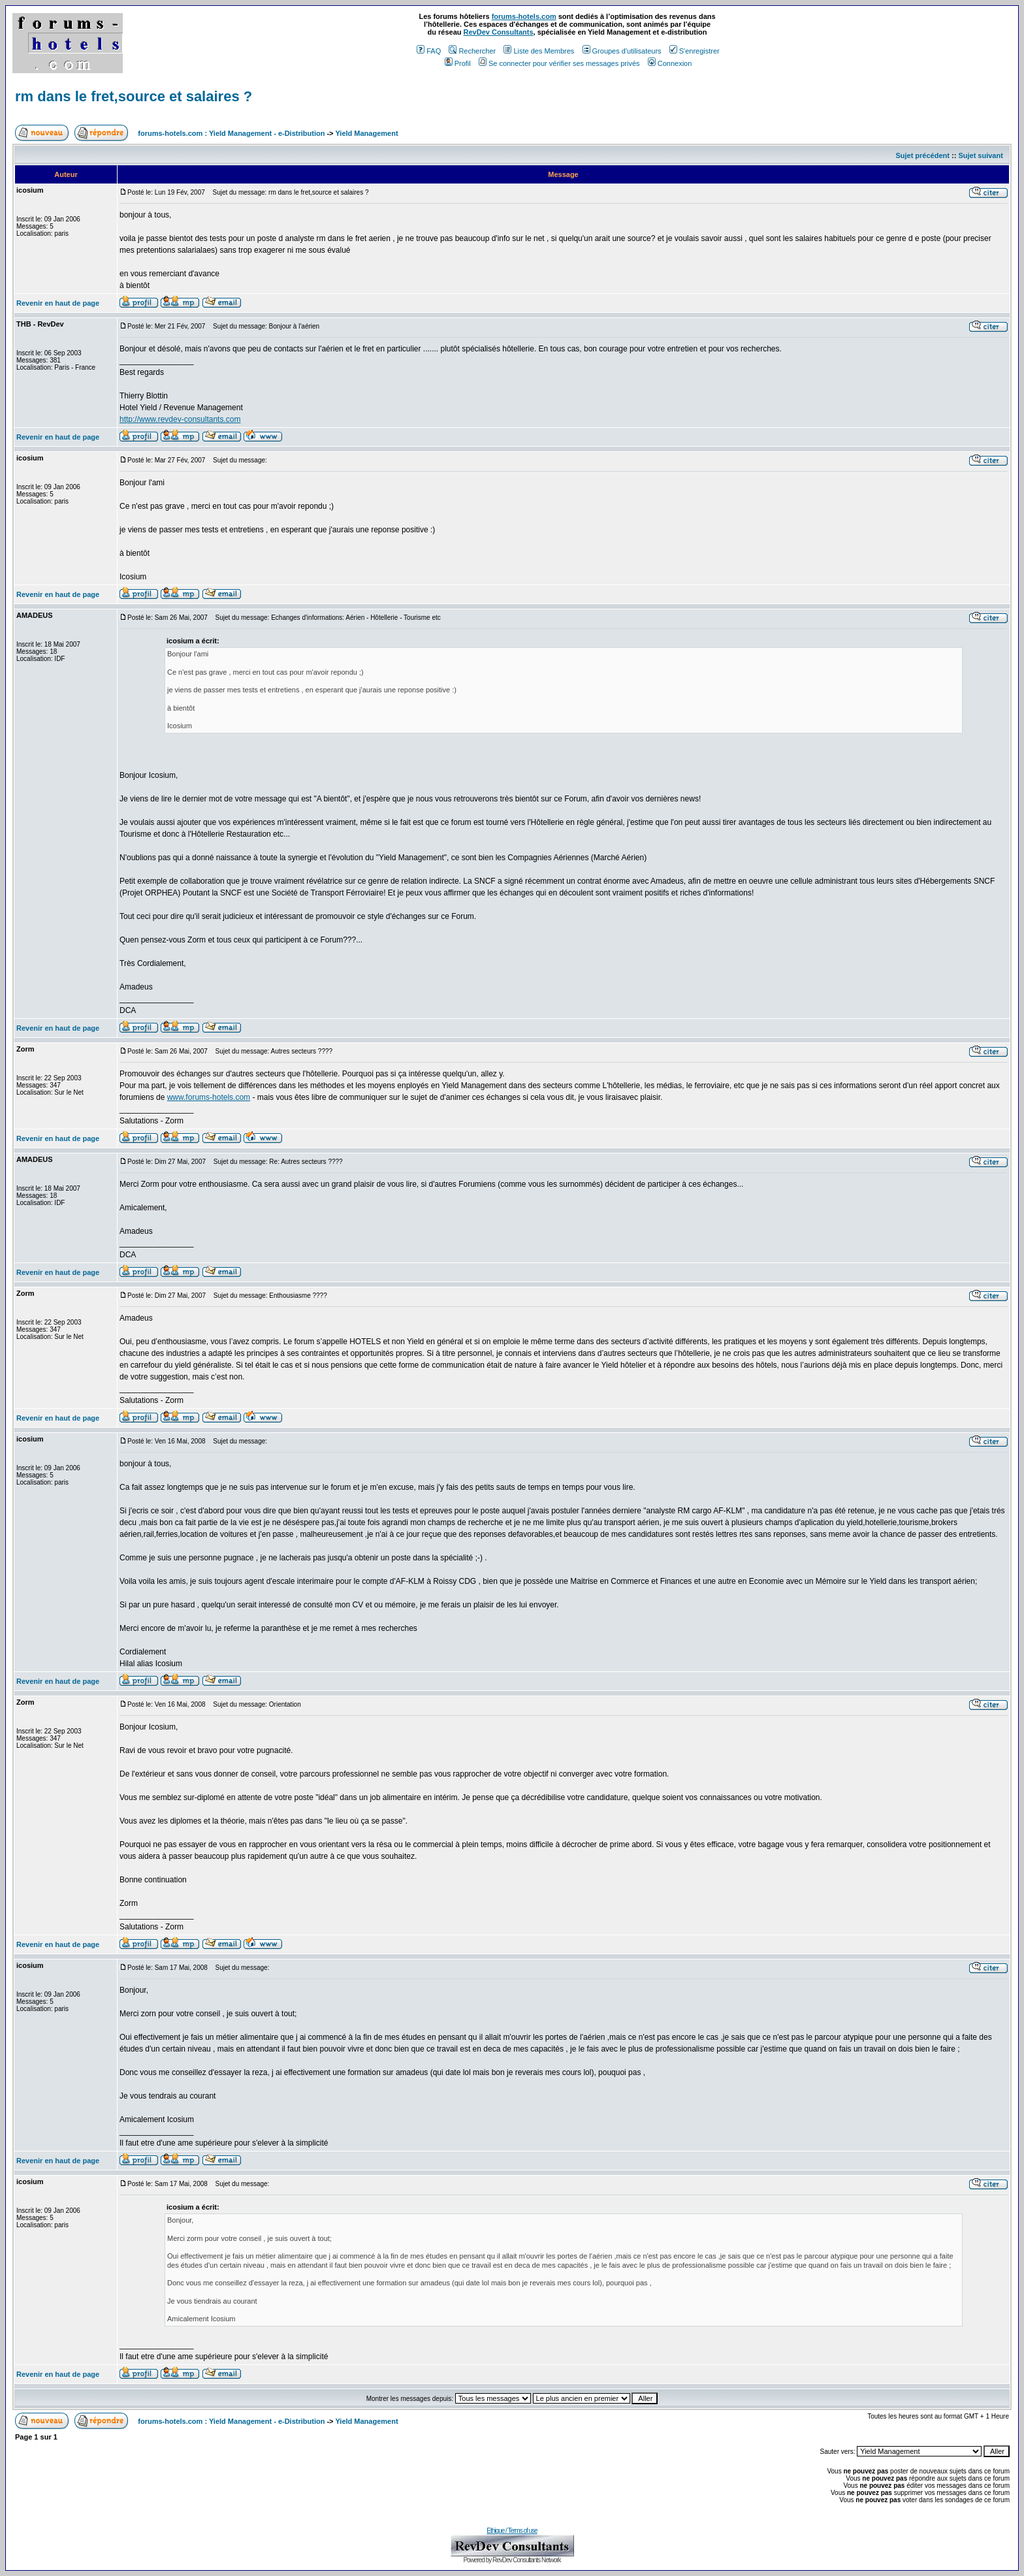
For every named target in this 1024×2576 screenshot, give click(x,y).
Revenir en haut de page (57, 303)
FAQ (429, 51)
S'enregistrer (694, 51)
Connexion (670, 63)
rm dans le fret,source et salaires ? (133, 96)
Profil (458, 63)
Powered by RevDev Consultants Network (511, 2560)
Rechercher (472, 51)
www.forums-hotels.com (208, 1097)
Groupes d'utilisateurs (622, 51)
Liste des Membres (539, 51)
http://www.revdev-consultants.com (180, 419)
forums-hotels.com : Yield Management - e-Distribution (231, 133)
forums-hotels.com (524, 16)
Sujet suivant (980, 155)
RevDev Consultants (499, 32)
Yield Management (366, 133)
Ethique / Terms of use (512, 2530)
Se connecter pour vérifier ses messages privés (559, 63)
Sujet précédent (922, 155)
